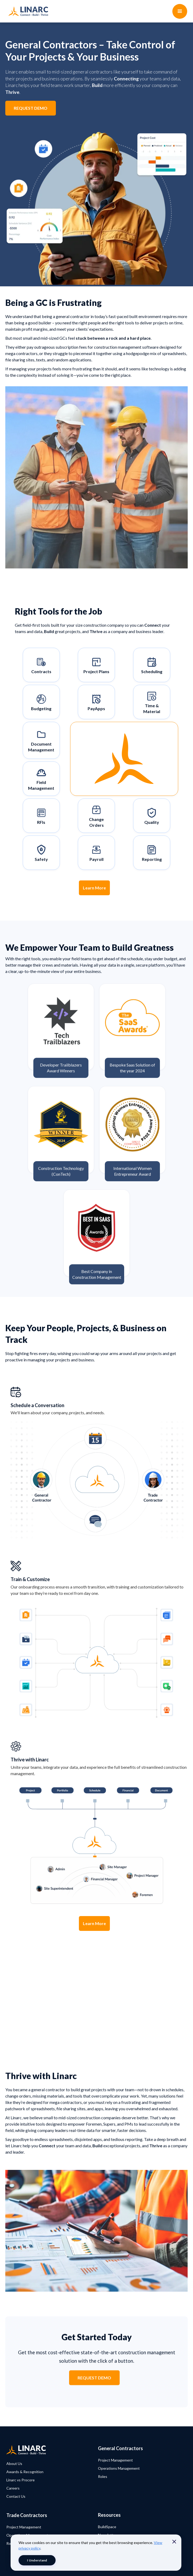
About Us (14, 2463)
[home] (27, 11)
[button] (179, 11)
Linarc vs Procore (20, 2480)
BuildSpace (107, 2526)
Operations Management (119, 2468)
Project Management (115, 2460)
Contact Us (15, 2496)
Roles (102, 2476)
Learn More (94, 887)
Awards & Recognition (24, 2471)
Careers (13, 2488)
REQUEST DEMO (30, 108)
